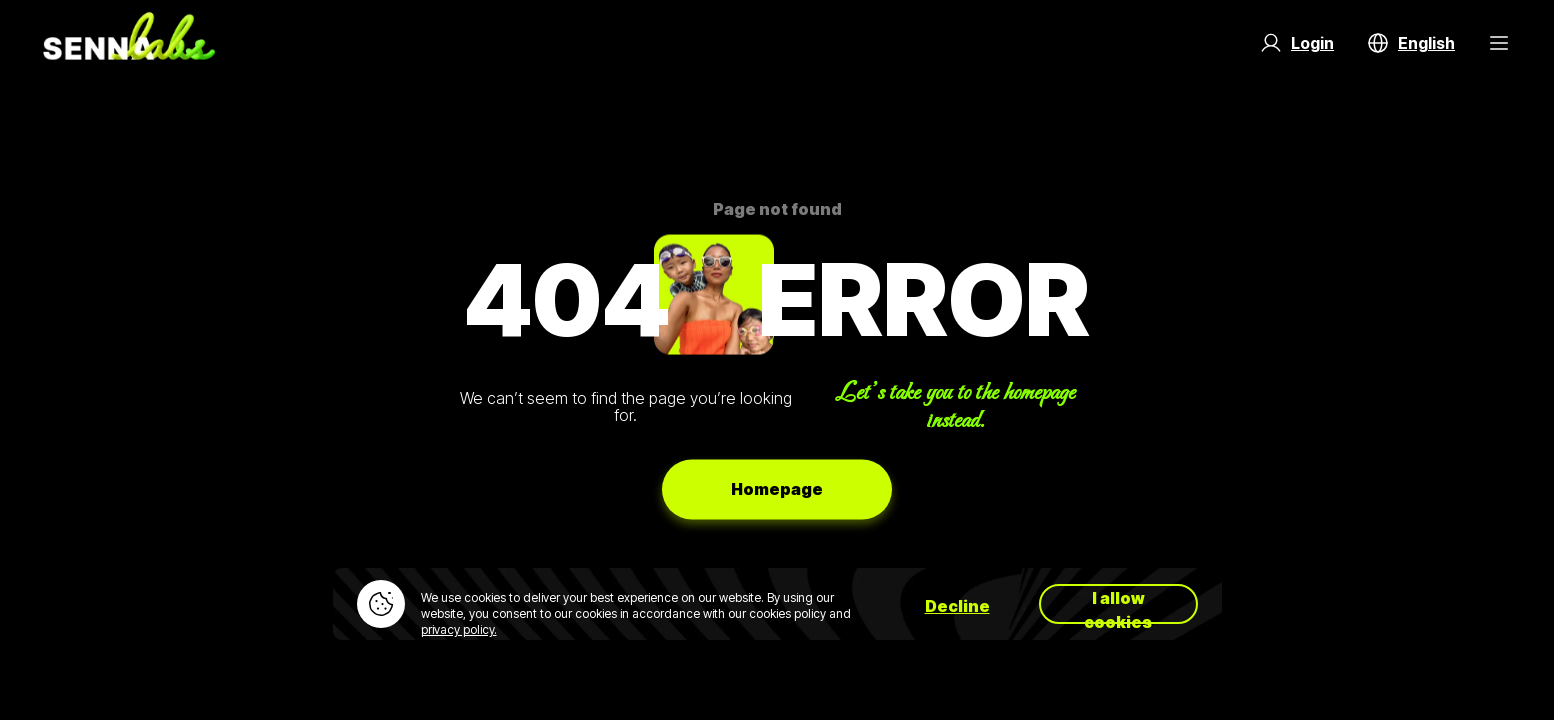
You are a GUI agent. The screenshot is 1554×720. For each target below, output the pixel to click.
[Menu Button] (1499, 43)
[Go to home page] (129, 43)
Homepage (777, 489)
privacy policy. (459, 629)
